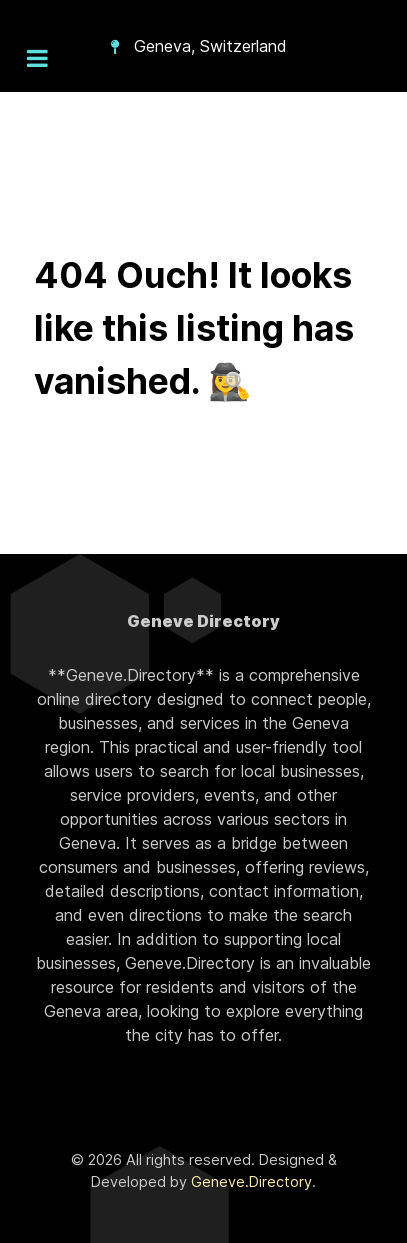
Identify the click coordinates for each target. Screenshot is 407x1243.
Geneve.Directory (251, 1181)
